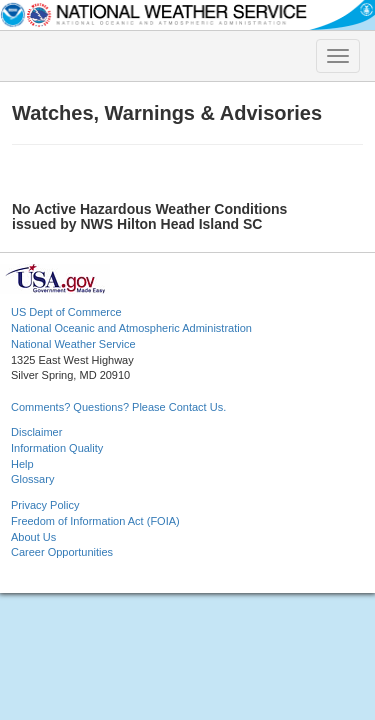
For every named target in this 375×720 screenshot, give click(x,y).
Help (22, 464)
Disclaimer (36, 432)
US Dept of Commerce (66, 312)
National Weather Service (73, 344)
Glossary (32, 479)
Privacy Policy (45, 505)
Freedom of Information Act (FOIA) (95, 521)
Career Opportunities (62, 552)
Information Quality (57, 448)
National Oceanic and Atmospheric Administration (131, 328)
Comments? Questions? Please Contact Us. (118, 407)
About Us (33, 537)
